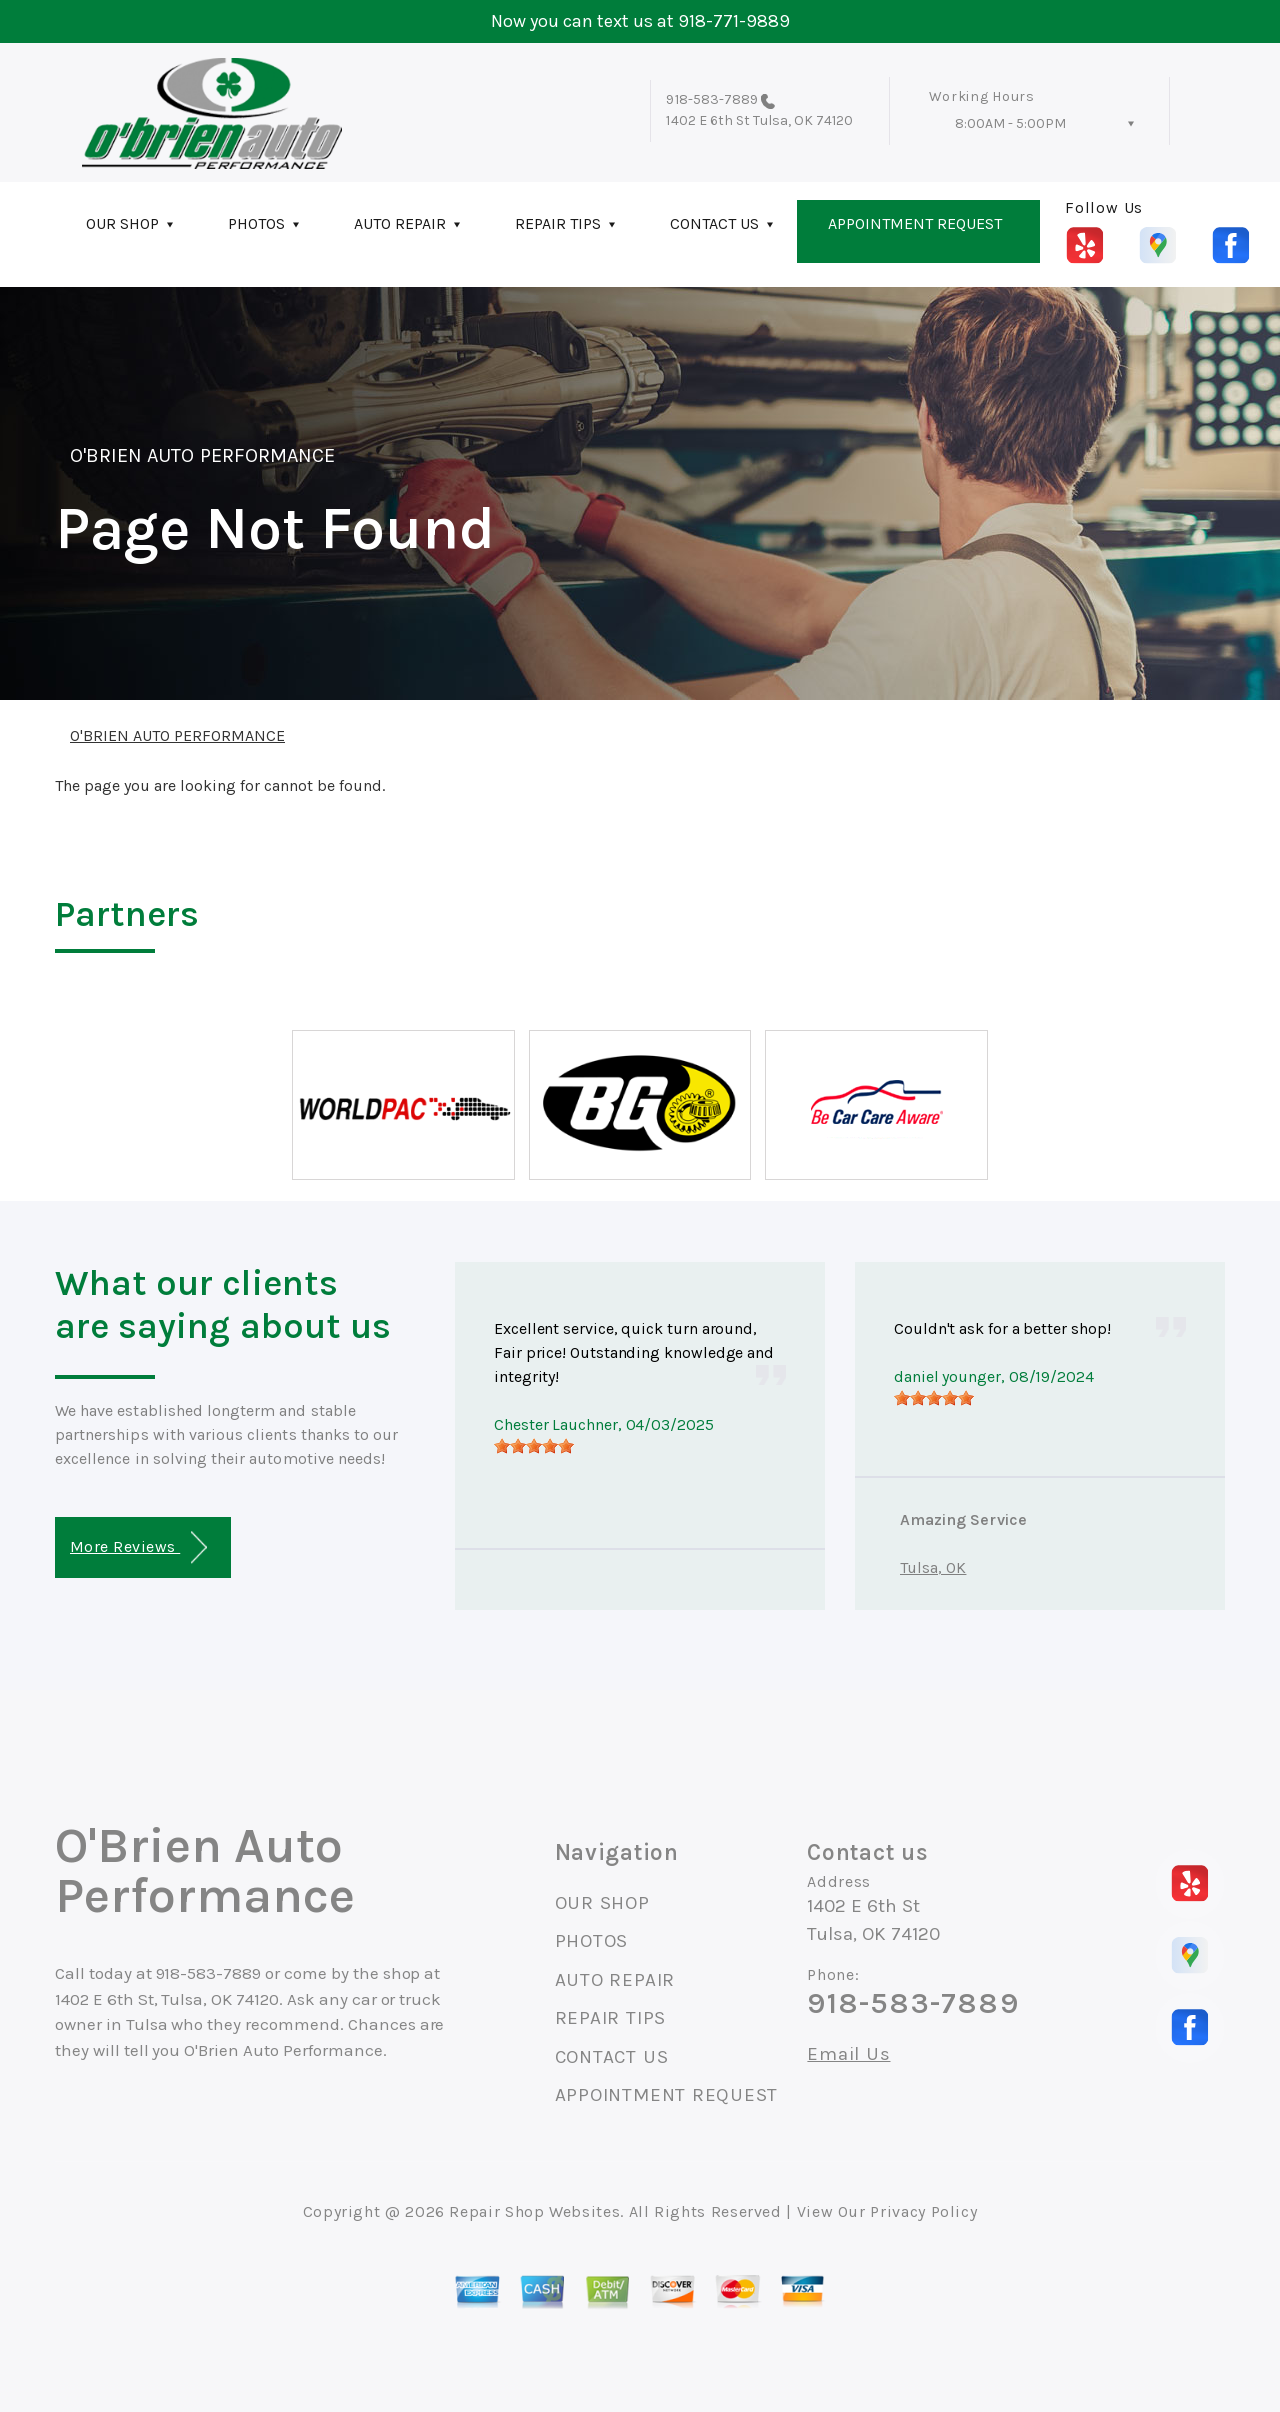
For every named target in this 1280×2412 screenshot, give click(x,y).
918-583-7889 (712, 99)
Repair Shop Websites (534, 2211)
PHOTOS (256, 223)
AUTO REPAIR (400, 223)
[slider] (534, 1446)
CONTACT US (714, 223)
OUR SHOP (122, 223)
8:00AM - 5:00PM (1010, 123)
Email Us (848, 2054)
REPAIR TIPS (558, 223)
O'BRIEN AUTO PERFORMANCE (202, 455)
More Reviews (138, 1547)
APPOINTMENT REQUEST (915, 223)
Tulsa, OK (933, 1567)
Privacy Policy (923, 2211)
